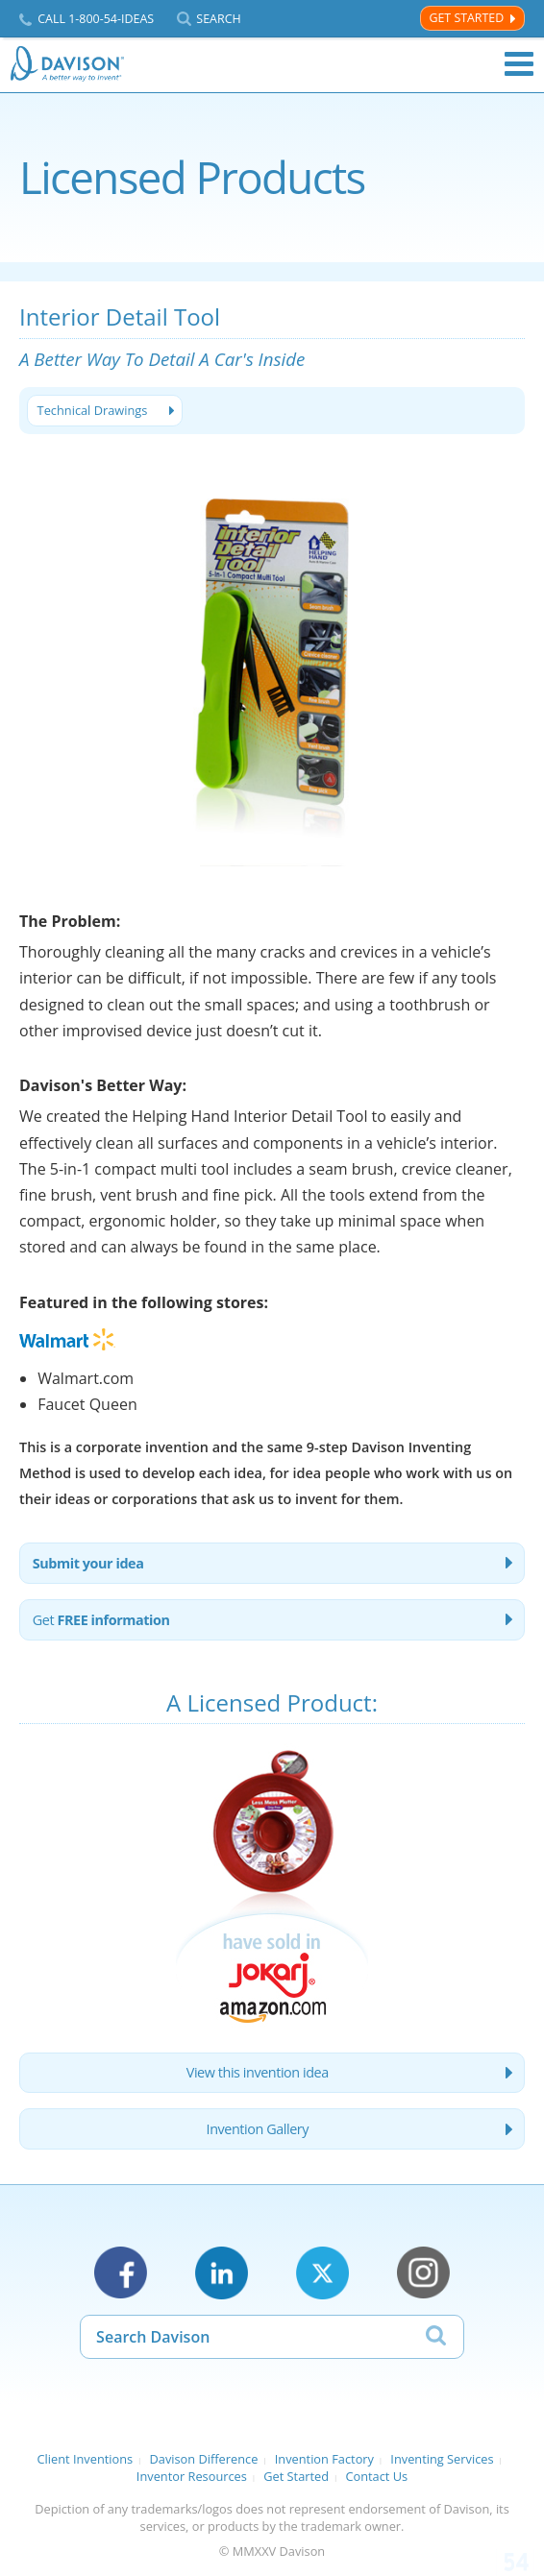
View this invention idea (257, 2072)
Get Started (466, 18)
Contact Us (376, 2476)
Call (95, 19)
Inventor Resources (191, 2476)
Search (218, 19)
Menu (519, 64)
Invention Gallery (258, 2129)
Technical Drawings (92, 410)
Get (101, 1620)
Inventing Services (441, 2458)
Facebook (120, 2273)
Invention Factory (324, 2458)
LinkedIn (221, 2273)
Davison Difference (204, 2458)
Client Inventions (85, 2458)
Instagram (423, 2273)
